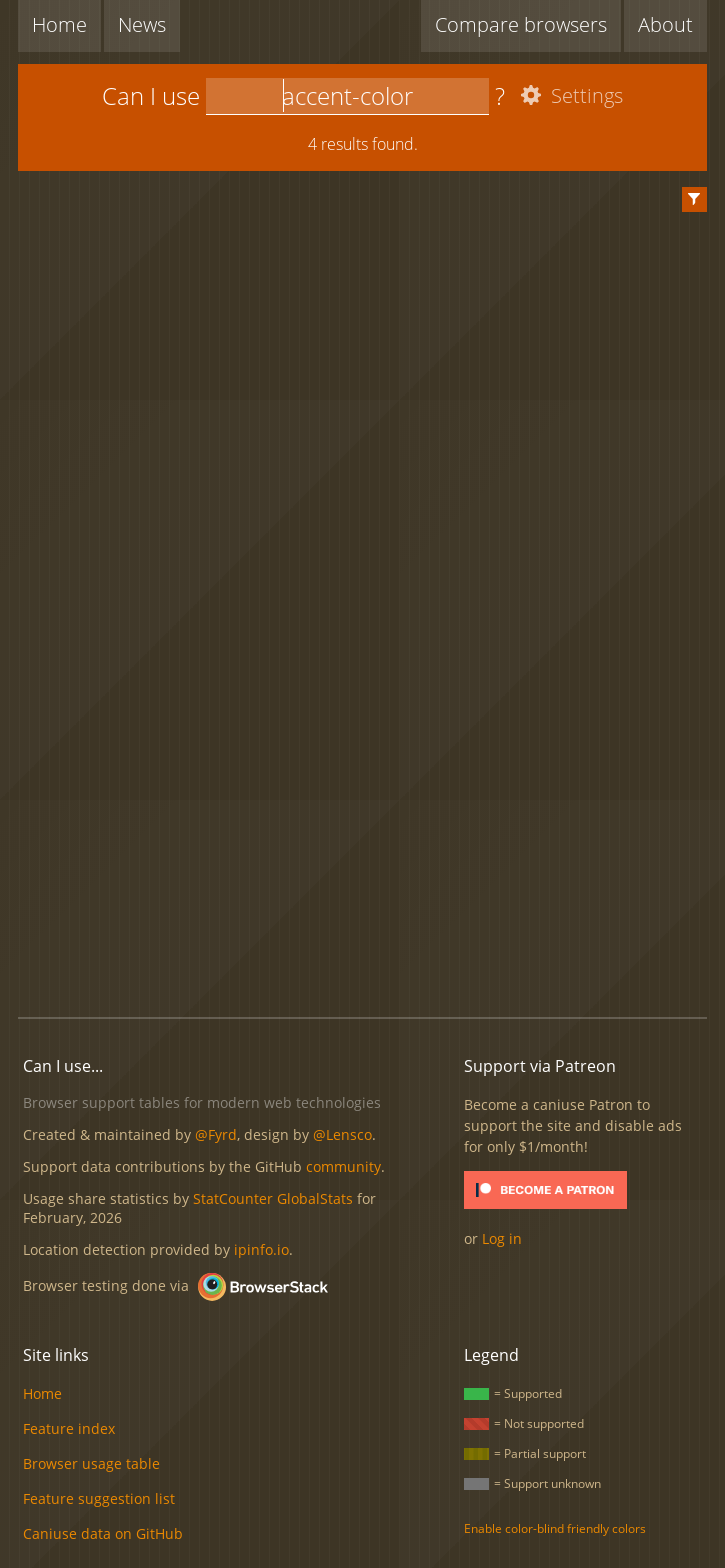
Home (59, 24)
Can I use (151, 95)
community (343, 1166)
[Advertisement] (371, 839)
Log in (502, 1238)
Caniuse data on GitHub (103, 1533)
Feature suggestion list (99, 1498)
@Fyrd (216, 1134)
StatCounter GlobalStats (273, 1198)
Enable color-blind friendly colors (555, 1528)
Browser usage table (91, 1463)
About (665, 24)
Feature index (69, 1428)
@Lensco (342, 1134)
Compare (521, 24)
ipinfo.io (261, 1249)
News (142, 24)
